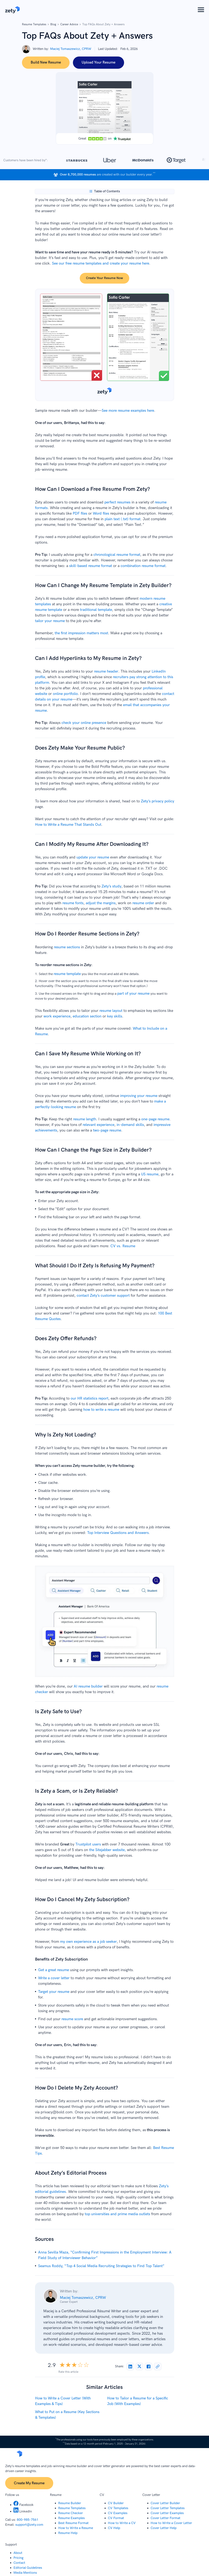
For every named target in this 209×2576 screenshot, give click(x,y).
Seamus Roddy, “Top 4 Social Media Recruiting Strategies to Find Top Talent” (101, 2266)
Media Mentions (25, 2573)
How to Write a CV (122, 2523)
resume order (143, 903)
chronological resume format (116, 555)
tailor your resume (50, 621)
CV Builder (116, 2503)
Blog (53, 24)
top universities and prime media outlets (117, 2214)
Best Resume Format (73, 2523)
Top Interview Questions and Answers (118, 1533)
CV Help (114, 2528)
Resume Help (67, 2533)
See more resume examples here (128, 410)
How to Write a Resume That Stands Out (68, 824)
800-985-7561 (27, 2520)
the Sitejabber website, (107, 1850)
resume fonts (72, 903)
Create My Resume (29, 2483)
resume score (72, 2019)
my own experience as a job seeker (88, 1941)
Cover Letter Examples (167, 2513)
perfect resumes (117, 502)
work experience (56, 1016)
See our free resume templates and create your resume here (100, 263)
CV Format (116, 2518)
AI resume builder (88, 1686)
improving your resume (138, 1096)
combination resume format (143, 566)
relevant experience (98, 1125)
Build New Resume (46, 62)
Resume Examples (71, 2518)
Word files (101, 513)
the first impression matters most (81, 633)
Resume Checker (70, 2513)
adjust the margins (101, 903)
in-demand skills (130, 1125)
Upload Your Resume (98, 62)
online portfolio (65, 694)
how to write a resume (101, 1409)
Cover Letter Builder (165, 2503)
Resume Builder (69, 2503)
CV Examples (117, 2513)
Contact (19, 2563)
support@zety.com (29, 2525)
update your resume (92, 857)
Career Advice (69, 24)
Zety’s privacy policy (157, 801)
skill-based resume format (90, 566)
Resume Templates (34, 24)
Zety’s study (111, 886)
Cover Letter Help (163, 2528)
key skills (114, 1016)
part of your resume (133, 993)
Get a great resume (53, 1970)
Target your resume (53, 1992)
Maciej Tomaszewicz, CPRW (70, 49)
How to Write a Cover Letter (171, 2523)
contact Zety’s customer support (103, 1295)
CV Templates (118, 2508)
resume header (106, 671)
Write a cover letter (54, 1978)
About (17, 2553)
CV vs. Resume (122, 1246)
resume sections (67, 947)
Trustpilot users (88, 1844)
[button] (201, 10)
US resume (149, 1174)
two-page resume (107, 1130)
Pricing (18, 2558)
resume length (84, 1119)
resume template (67, 974)
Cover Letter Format (165, 2518)
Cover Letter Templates (168, 2508)
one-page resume (155, 1119)
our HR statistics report (89, 1398)
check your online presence (84, 723)
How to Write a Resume (75, 2528)
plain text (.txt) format (122, 519)
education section (87, 1016)
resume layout (110, 1011)
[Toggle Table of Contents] (104, 191)
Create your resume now (104, 278)
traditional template (96, 610)
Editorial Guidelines (27, 2568)
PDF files (80, 513)
